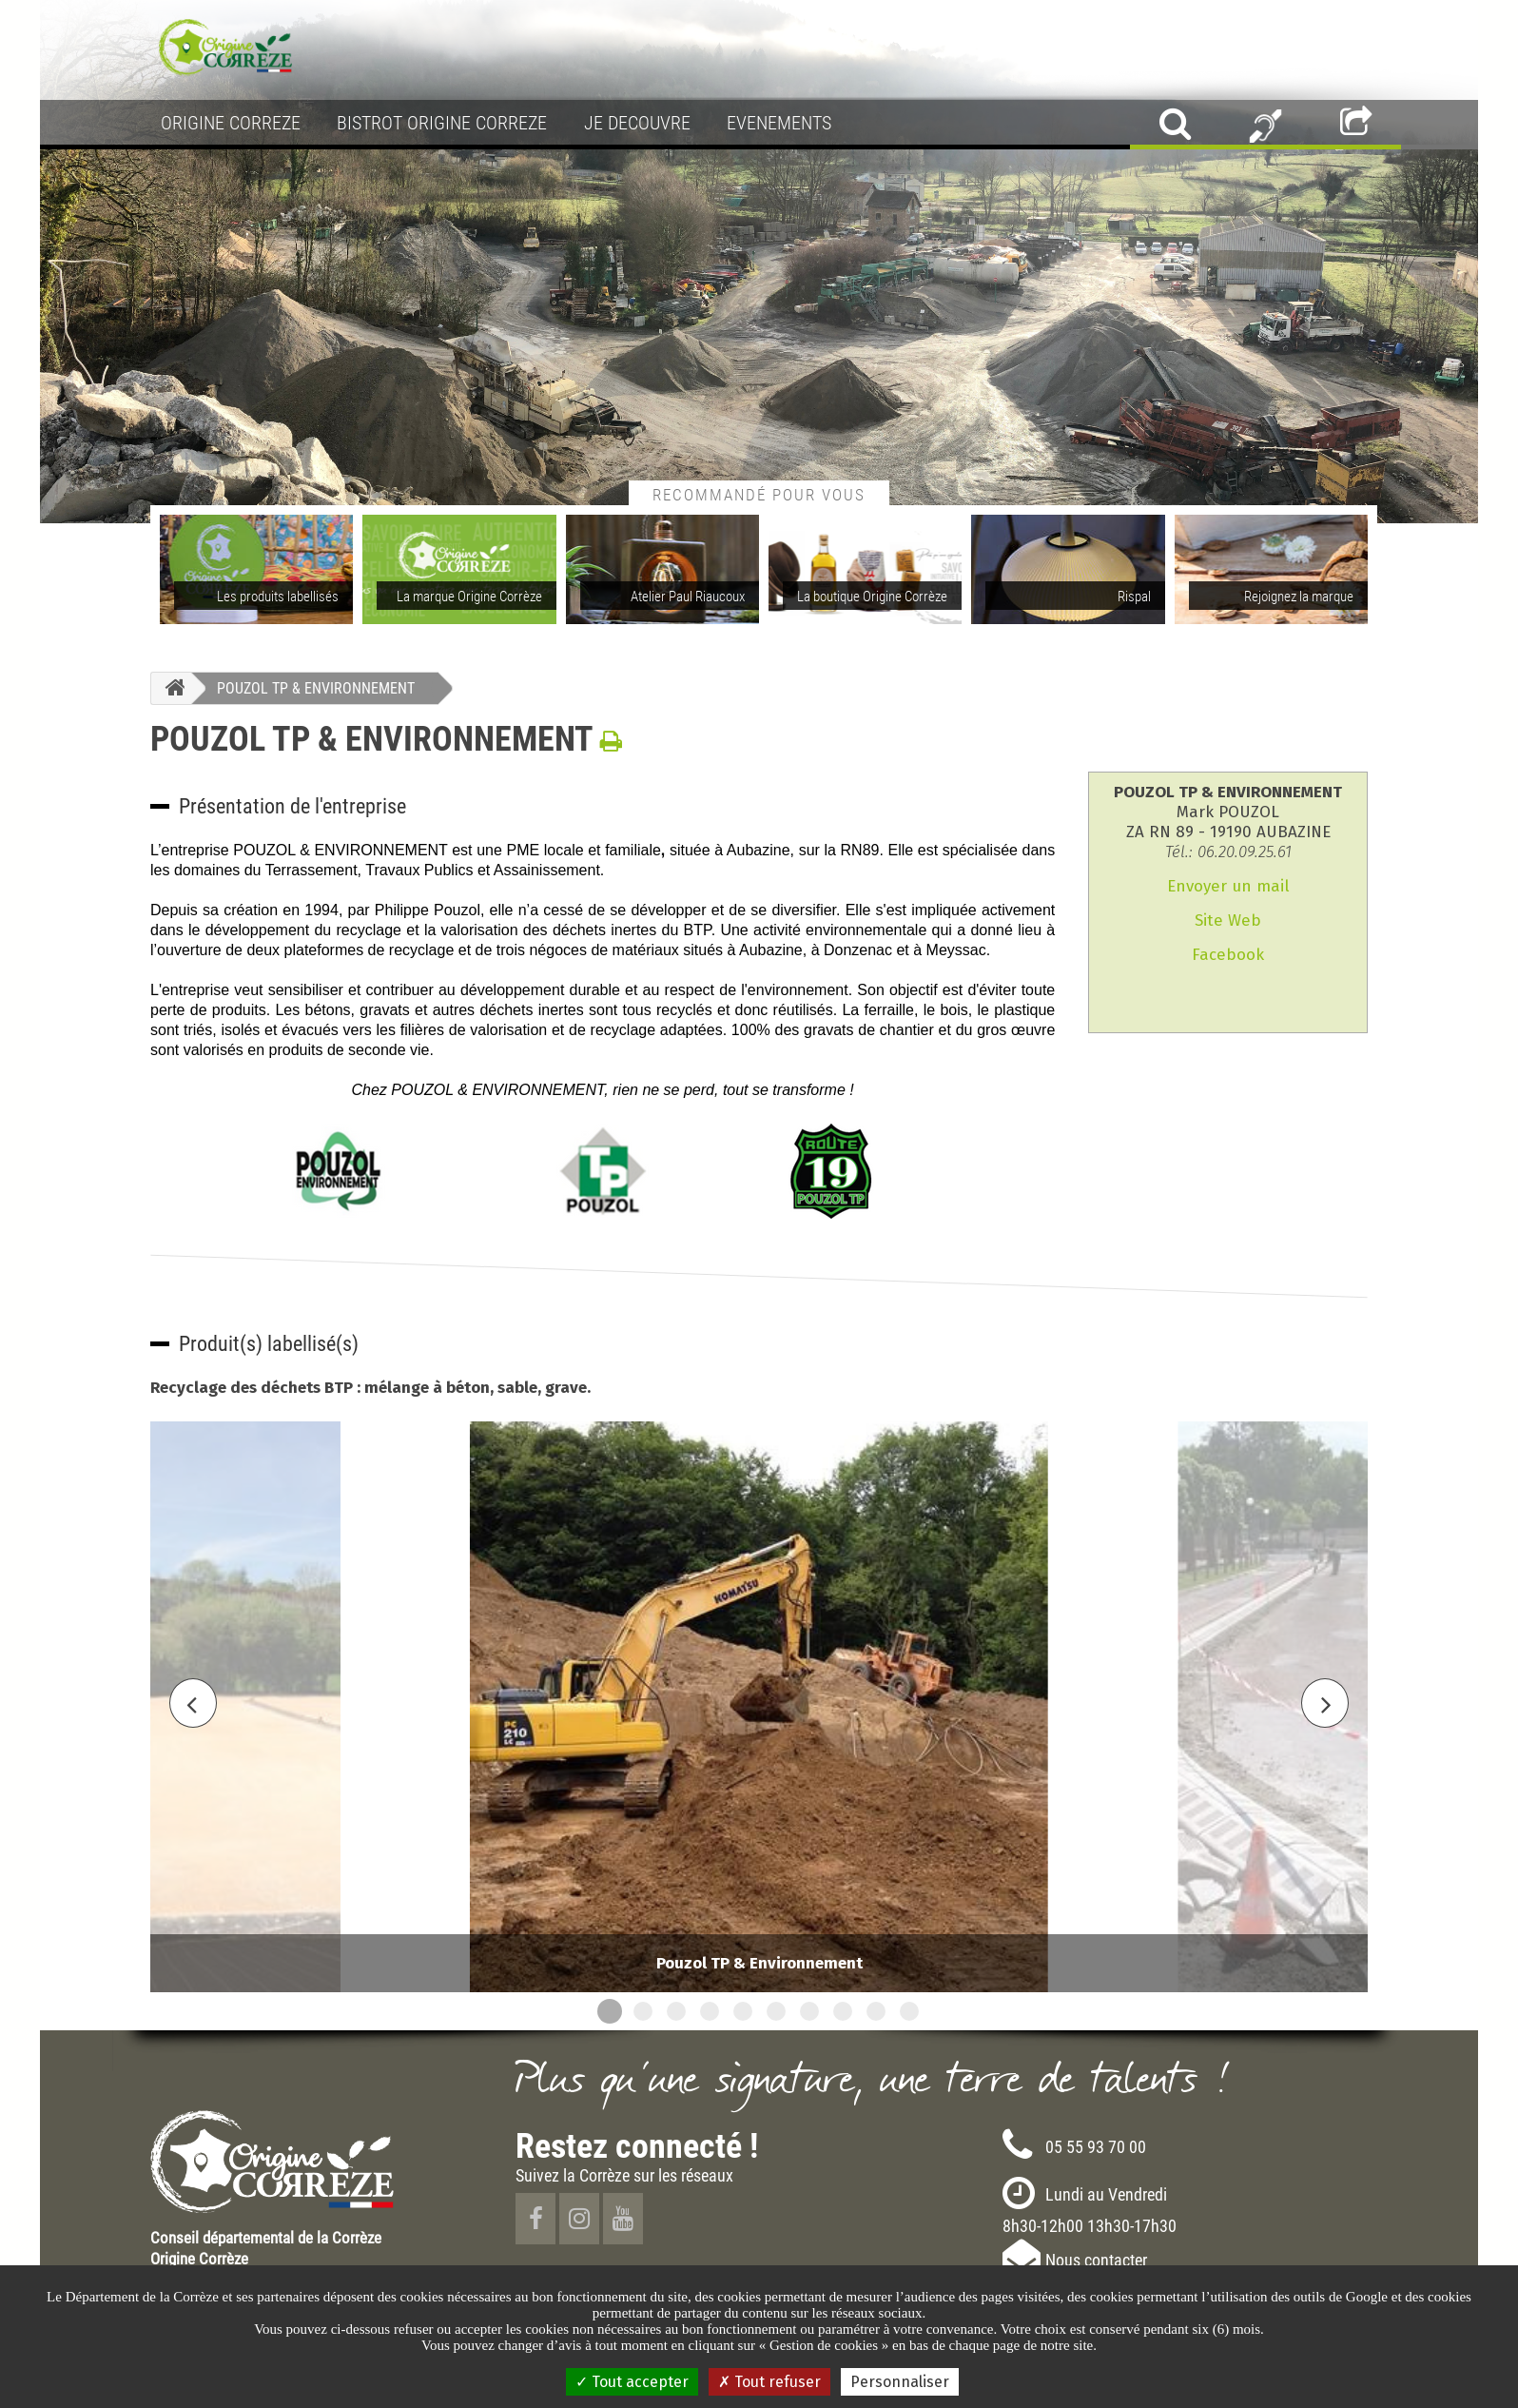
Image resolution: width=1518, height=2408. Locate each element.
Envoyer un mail (1228, 886)
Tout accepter (632, 2382)
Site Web (1228, 920)
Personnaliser (899, 2382)
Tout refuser (769, 2382)
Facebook (1228, 955)
